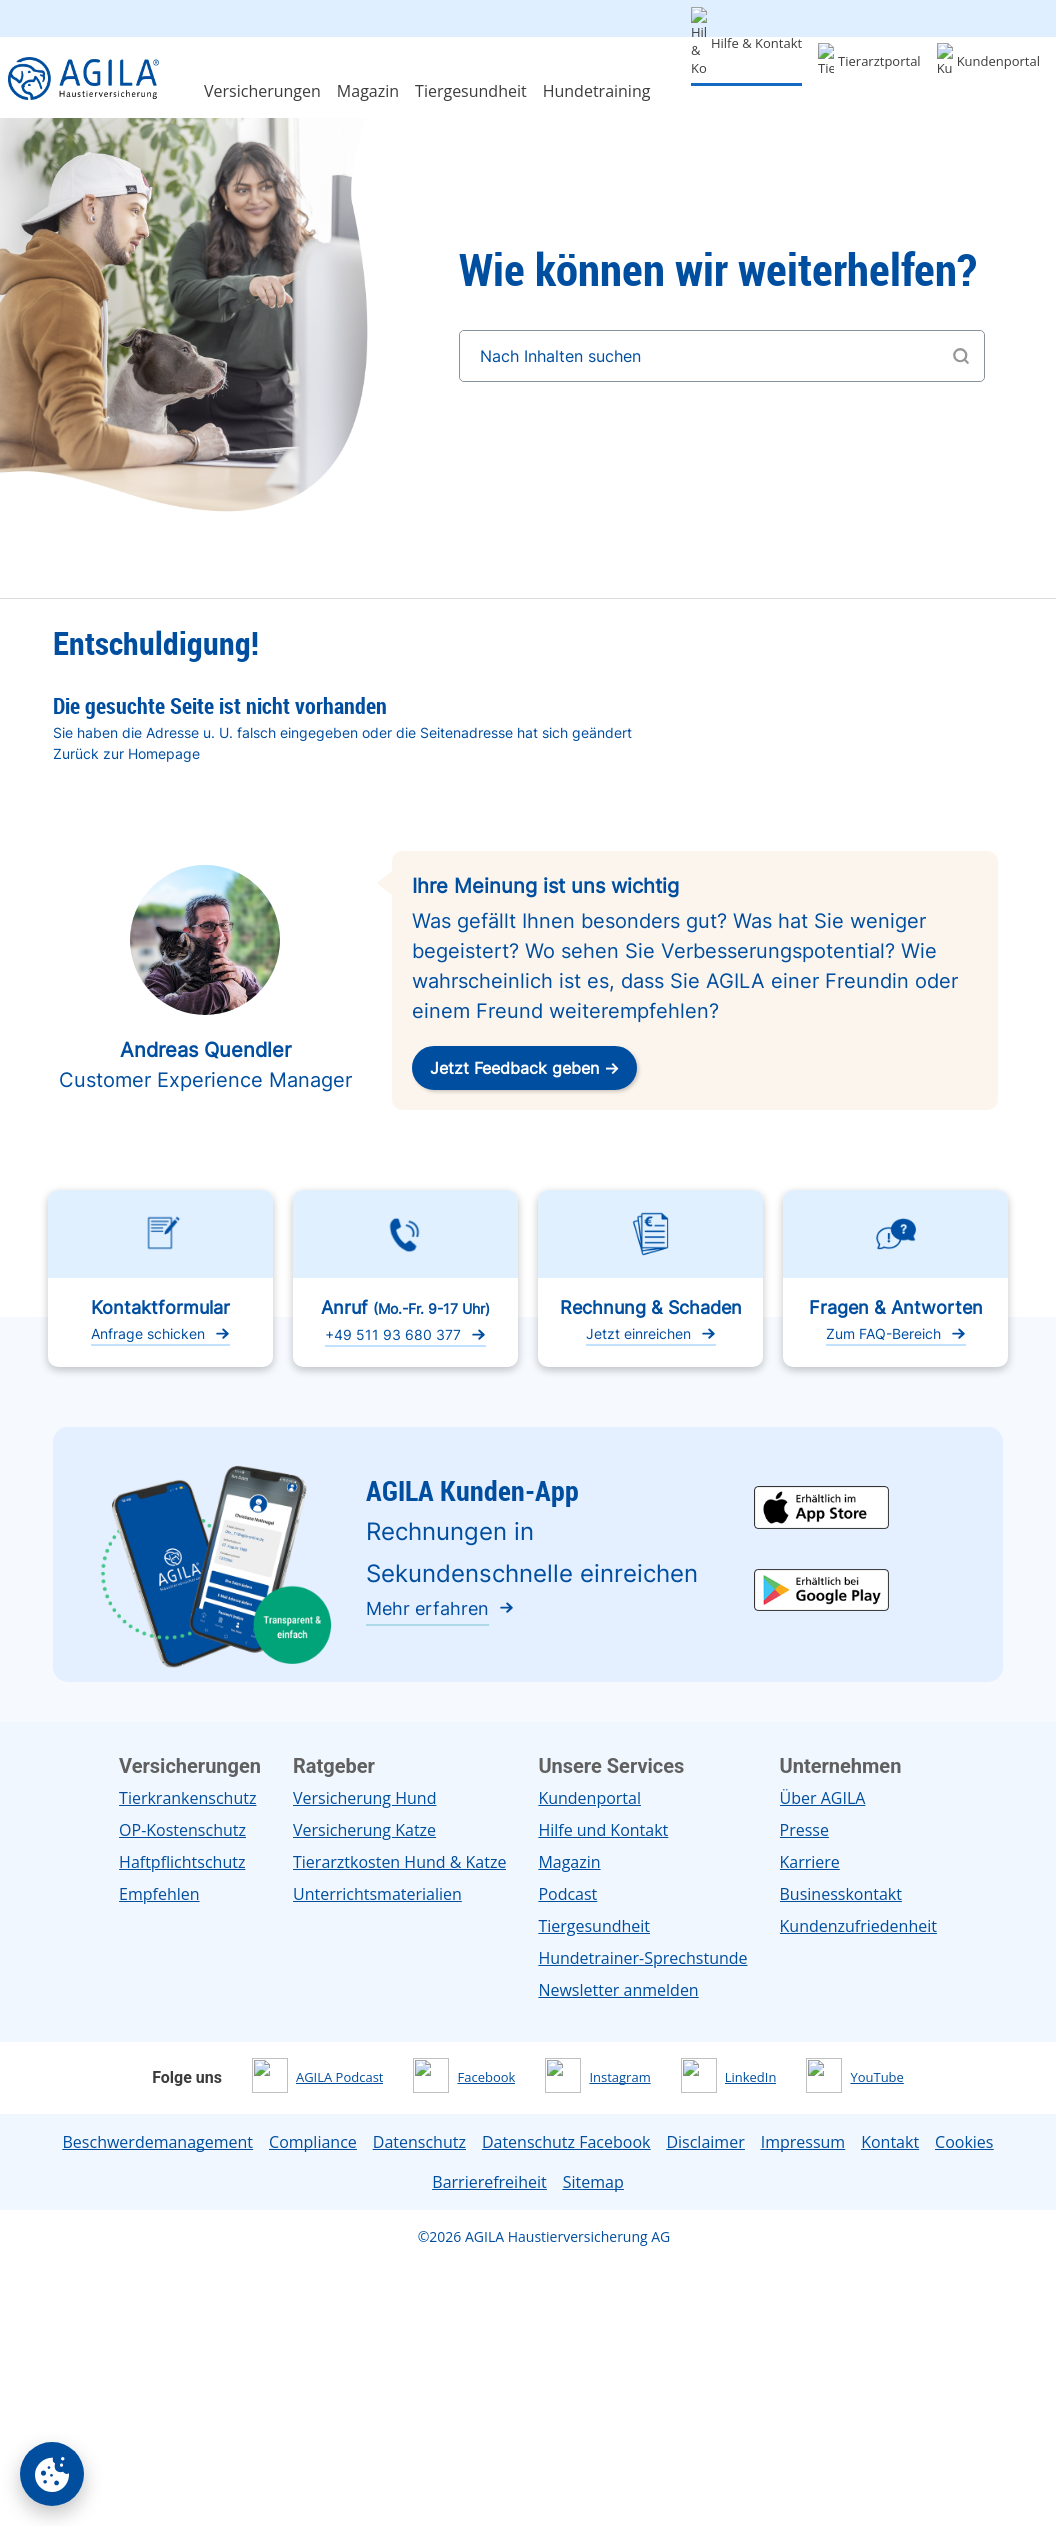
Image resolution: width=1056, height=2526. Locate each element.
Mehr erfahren (427, 1608)
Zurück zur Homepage (126, 753)
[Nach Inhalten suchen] (722, 356)
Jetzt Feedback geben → (524, 1068)
